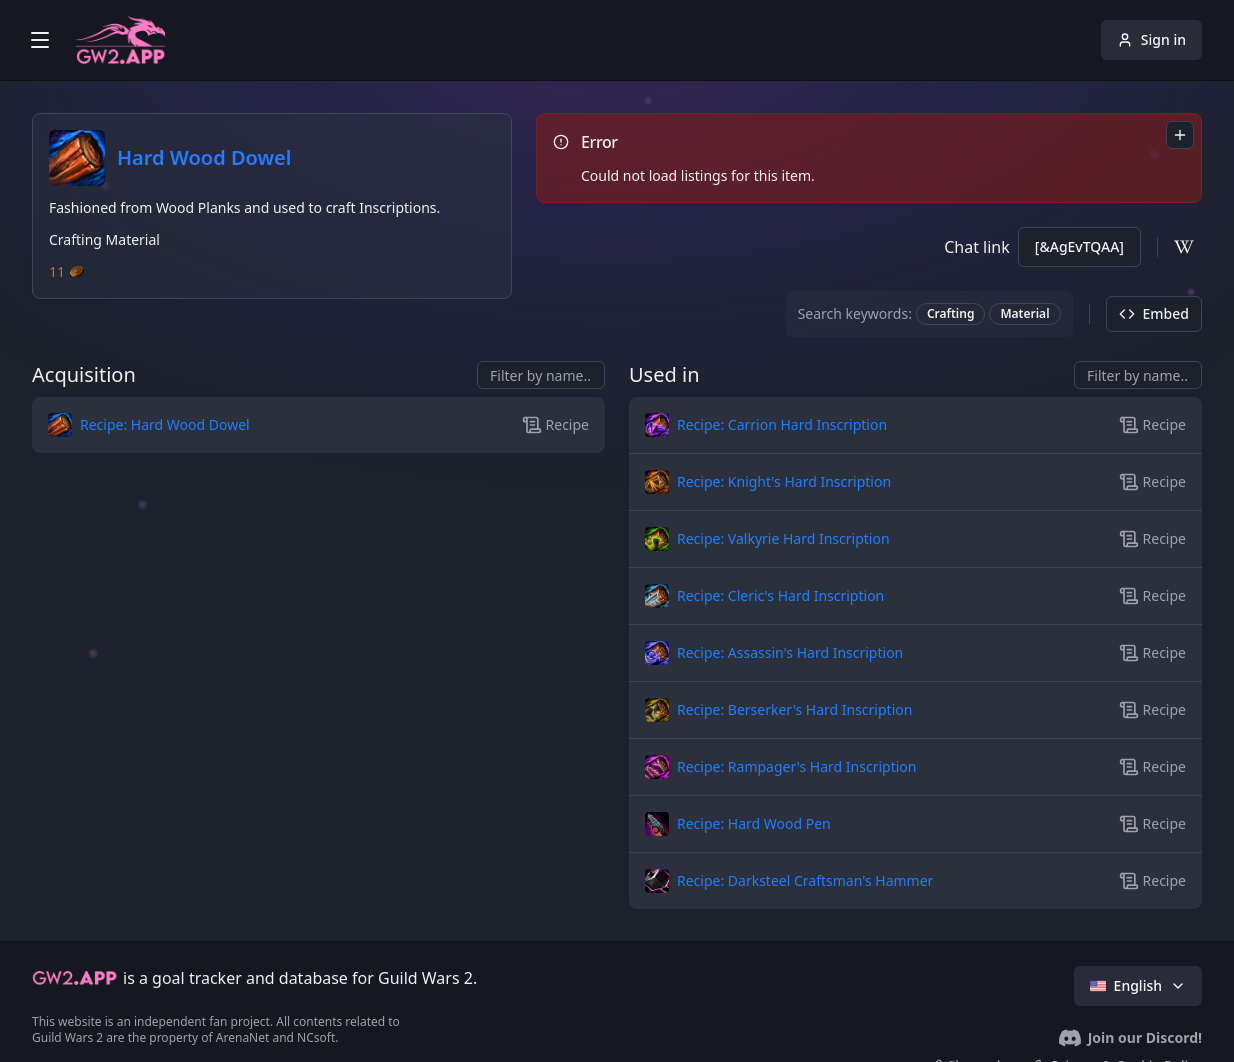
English (1138, 985)
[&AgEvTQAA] (1079, 246)
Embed (1154, 313)
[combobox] (1180, 135)
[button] (223, 425)
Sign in (1151, 39)
